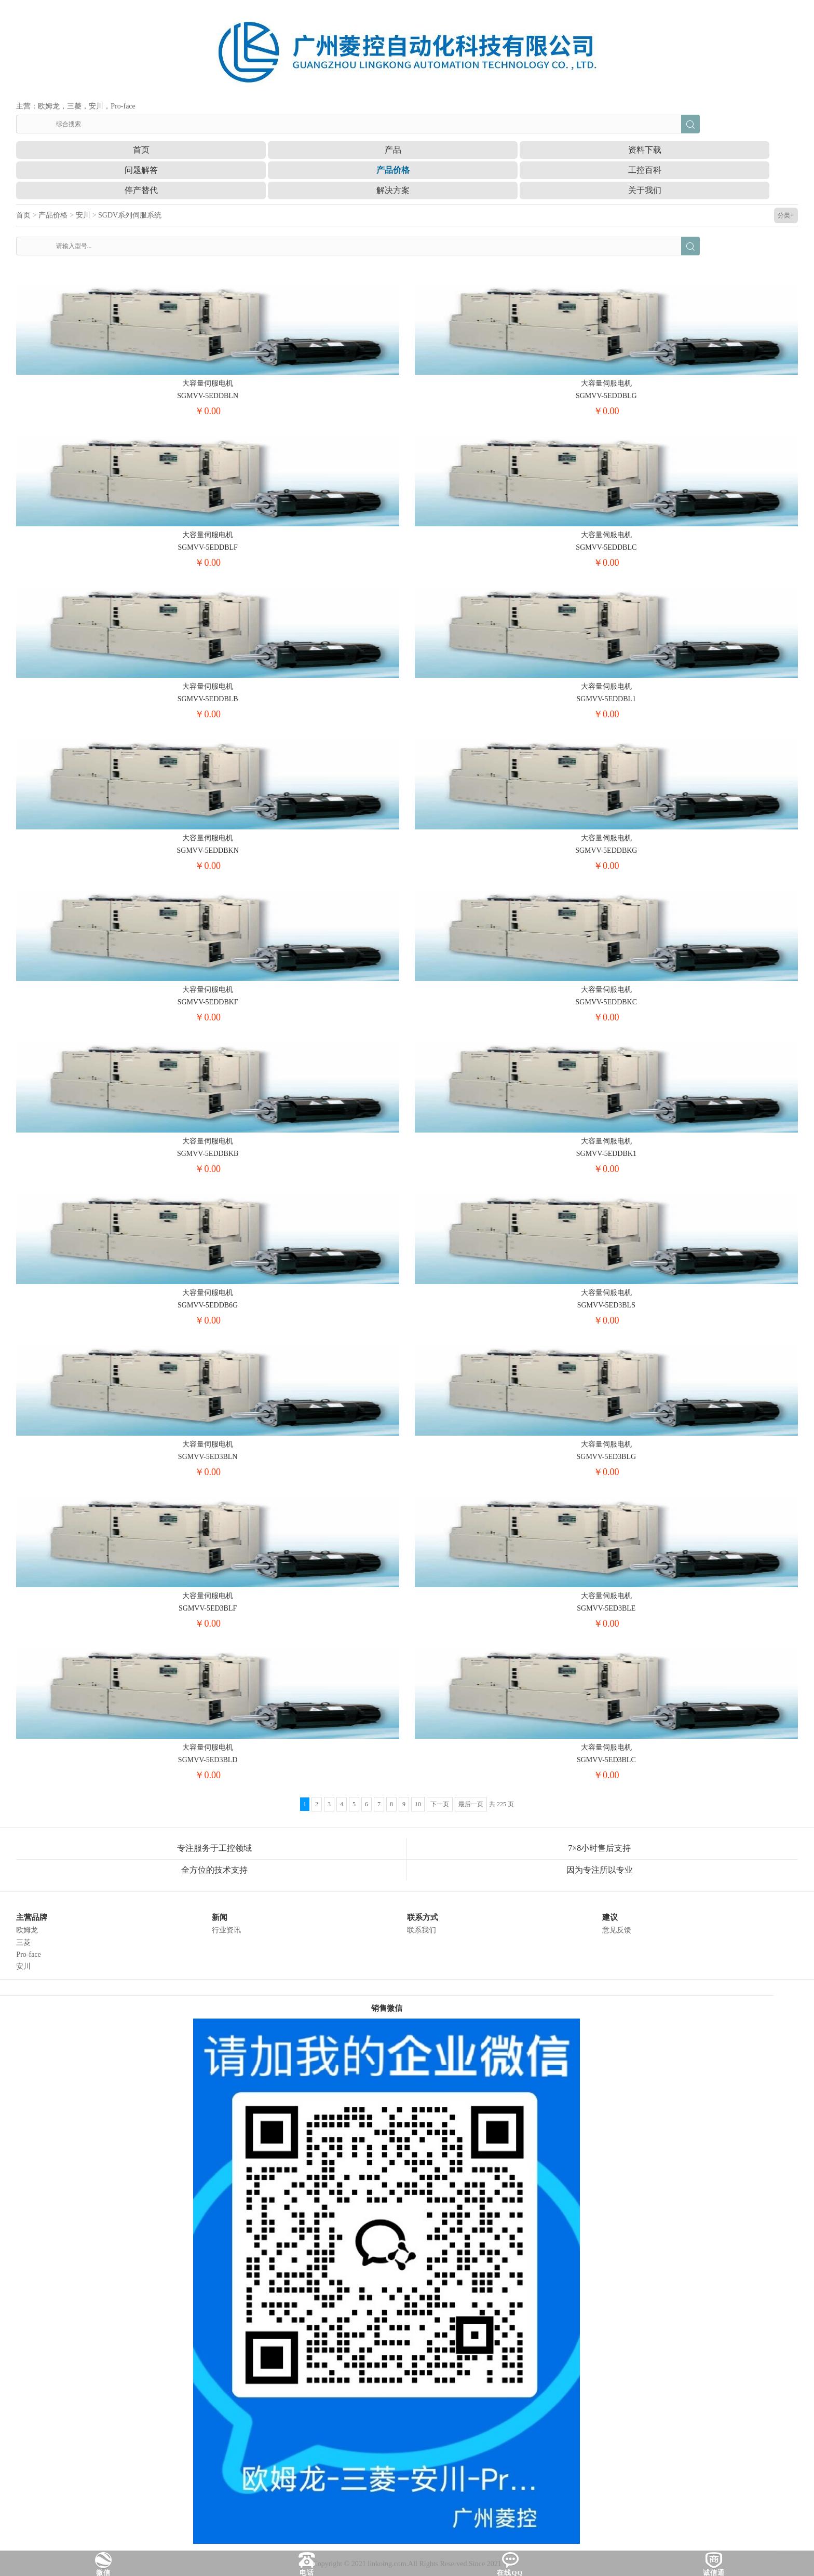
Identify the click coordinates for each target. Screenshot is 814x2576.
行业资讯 (226, 1930)
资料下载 (644, 149)
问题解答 (141, 170)
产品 (393, 149)
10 (418, 1804)
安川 (83, 215)
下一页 (439, 1804)
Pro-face (28, 1954)
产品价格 (393, 170)
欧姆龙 (27, 1930)
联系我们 (421, 1930)
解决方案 (393, 190)
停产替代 (141, 190)
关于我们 (644, 190)
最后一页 (470, 1804)
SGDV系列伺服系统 (129, 215)
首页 (141, 149)
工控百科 (644, 170)
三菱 (23, 1942)
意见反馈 (616, 1930)
